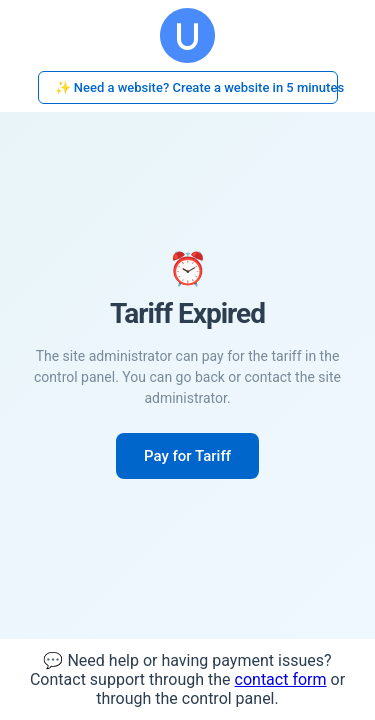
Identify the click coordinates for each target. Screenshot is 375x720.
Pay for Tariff (187, 456)
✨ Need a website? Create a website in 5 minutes (196, 87)
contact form (281, 679)
